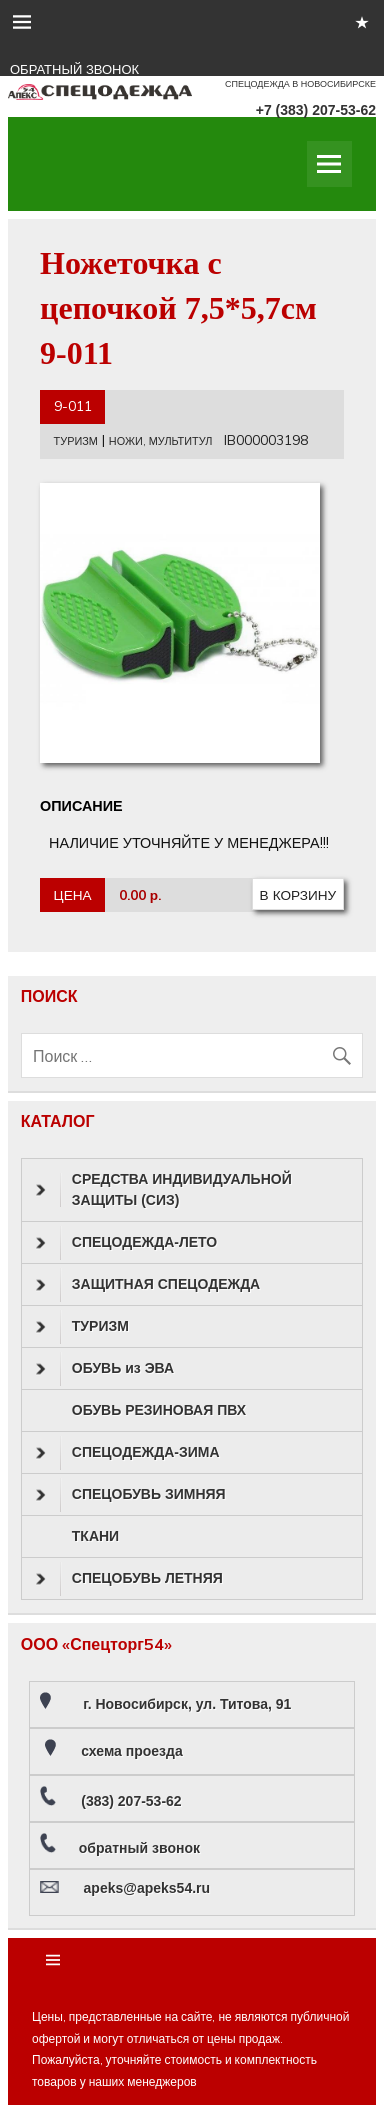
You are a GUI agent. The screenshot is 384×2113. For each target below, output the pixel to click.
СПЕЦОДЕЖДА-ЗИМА (128, 1453)
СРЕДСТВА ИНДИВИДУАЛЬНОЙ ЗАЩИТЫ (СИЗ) (164, 1189)
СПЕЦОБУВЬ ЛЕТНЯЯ (129, 1579)
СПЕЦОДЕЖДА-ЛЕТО (126, 1243)
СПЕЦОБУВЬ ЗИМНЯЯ (131, 1495)
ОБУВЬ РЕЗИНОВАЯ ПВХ (159, 1410)
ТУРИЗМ (76, 441)
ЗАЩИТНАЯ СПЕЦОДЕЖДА (148, 1285)
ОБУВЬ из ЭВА (105, 1369)
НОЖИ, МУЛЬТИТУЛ (161, 441)
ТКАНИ (95, 1536)
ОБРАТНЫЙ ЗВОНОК (74, 69)
